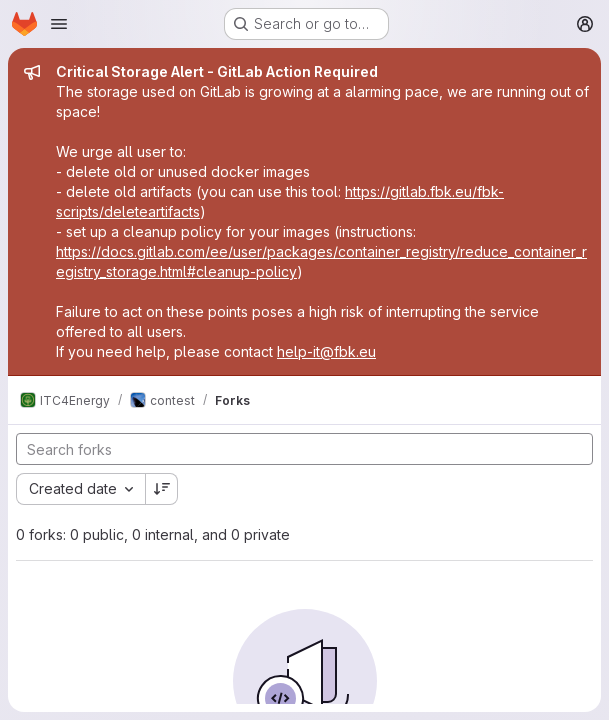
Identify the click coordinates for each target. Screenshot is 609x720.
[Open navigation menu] (59, 24)
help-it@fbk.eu (326, 351)
